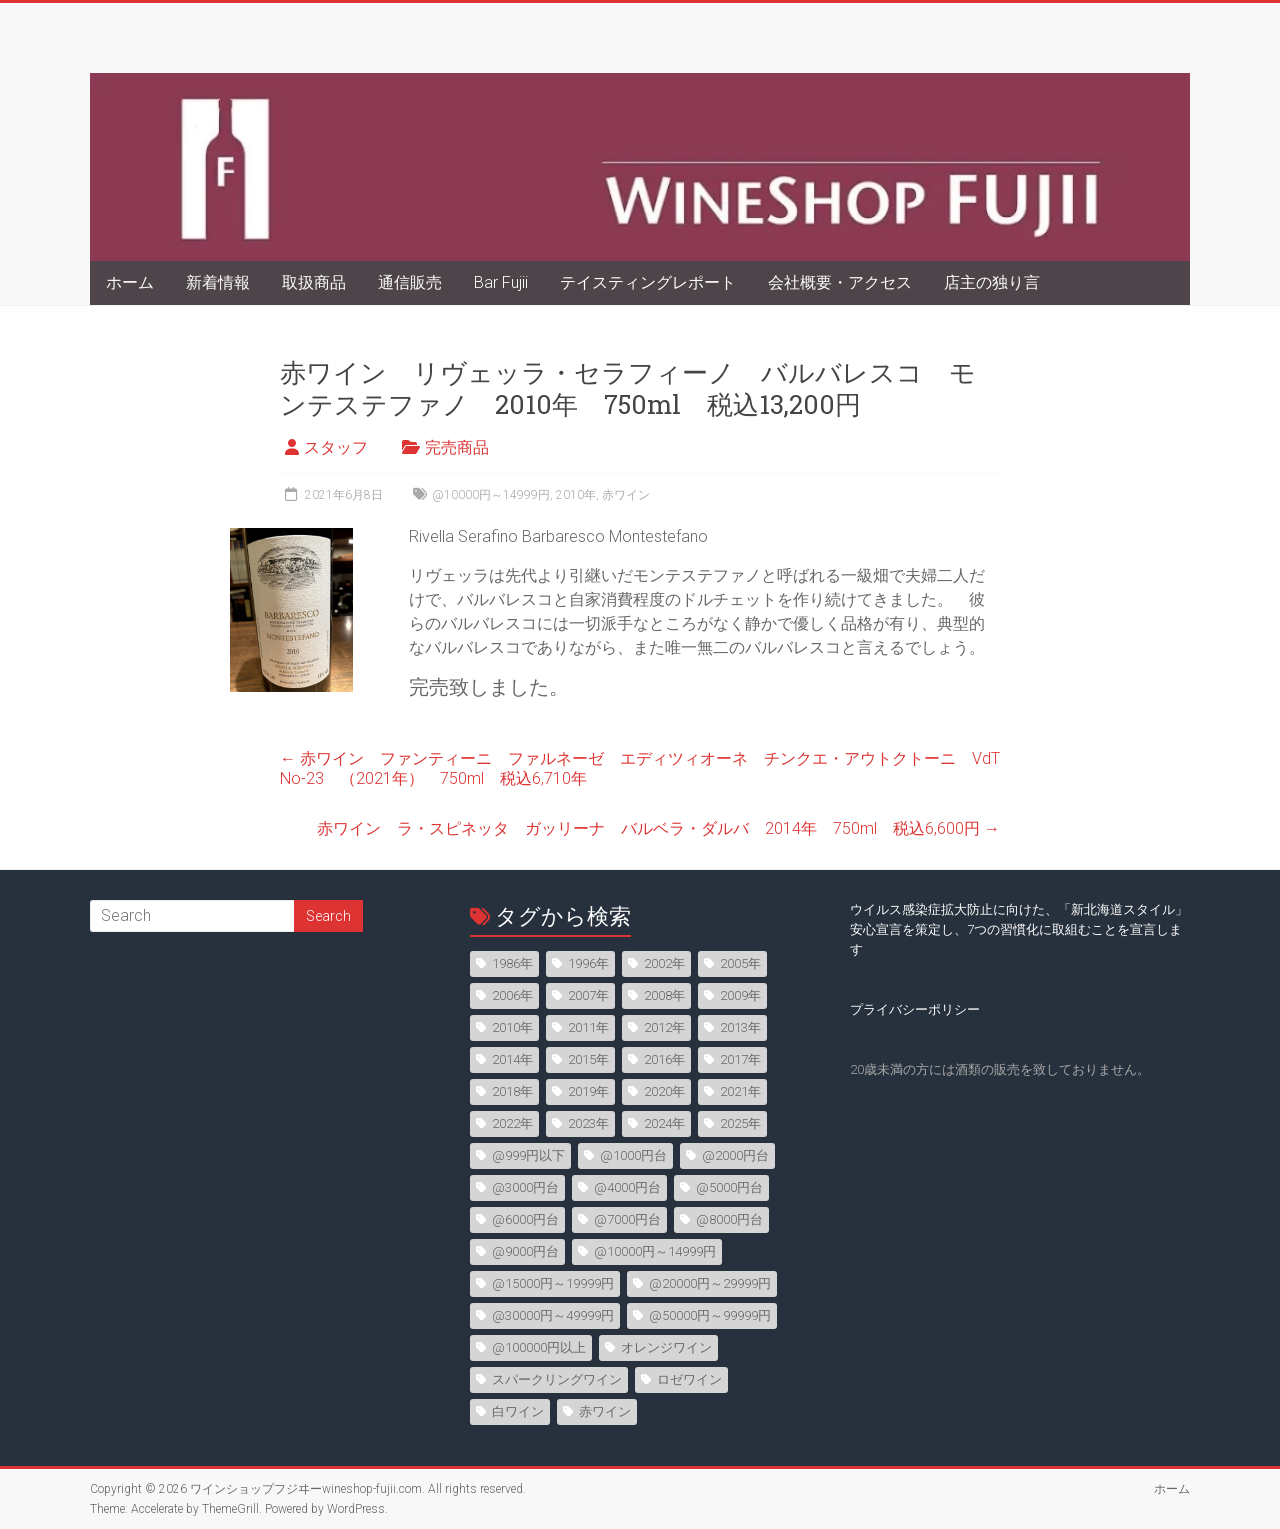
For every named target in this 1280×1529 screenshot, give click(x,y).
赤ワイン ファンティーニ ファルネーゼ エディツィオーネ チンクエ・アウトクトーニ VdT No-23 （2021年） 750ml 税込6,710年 (648, 768)
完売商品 (457, 447)
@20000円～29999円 (710, 1283)
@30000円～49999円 (553, 1315)
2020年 (664, 1091)
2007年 (588, 995)
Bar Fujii (501, 282)
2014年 (512, 1059)
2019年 (588, 1091)
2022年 (512, 1123)
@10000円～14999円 (491, 495)
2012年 (664, 1027)
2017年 (740, 1059)
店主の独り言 (992, 282)
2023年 (588, 1123)
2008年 (664, 995)
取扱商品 (314, 282)
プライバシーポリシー (915, 1009)
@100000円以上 (539, 1347)
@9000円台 (525, 1251)
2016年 (664, 1059)
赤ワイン (626, 495)
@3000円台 (525, 1187)
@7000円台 (627, 1219)
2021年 (740, 1091)
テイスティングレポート (648, 282)
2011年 (588, 1027)
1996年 (588, 963)
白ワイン (518, 1411)
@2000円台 (735, 1155)
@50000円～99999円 (710, 1315)
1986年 (512, 963)
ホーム (130, 282)
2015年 (588, 1059)
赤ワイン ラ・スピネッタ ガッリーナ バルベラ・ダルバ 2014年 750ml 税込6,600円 (658, 828)
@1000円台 (633, 1155)
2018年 (512, 1091)
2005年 (740, 963)
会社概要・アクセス (840, 282)
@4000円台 (627, 1187)
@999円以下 (528, 1155)
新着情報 (218, 282)
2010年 (576, 495)
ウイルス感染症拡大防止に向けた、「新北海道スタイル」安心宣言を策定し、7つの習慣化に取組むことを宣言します (1019, 929)
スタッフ (336, 447)
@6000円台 (525, 1219)
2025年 (740, 1123)
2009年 (740, 995)
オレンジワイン (666, 1347)
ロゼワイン (689, 1379)
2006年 (512, 995)
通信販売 (410, 282)
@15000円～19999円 (553, 1283)
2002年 (664, 963)
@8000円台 (729, 1219)
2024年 (664, 1123)
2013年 (740, 1027)
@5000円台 (729, 1187)
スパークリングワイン (557, 1379)
